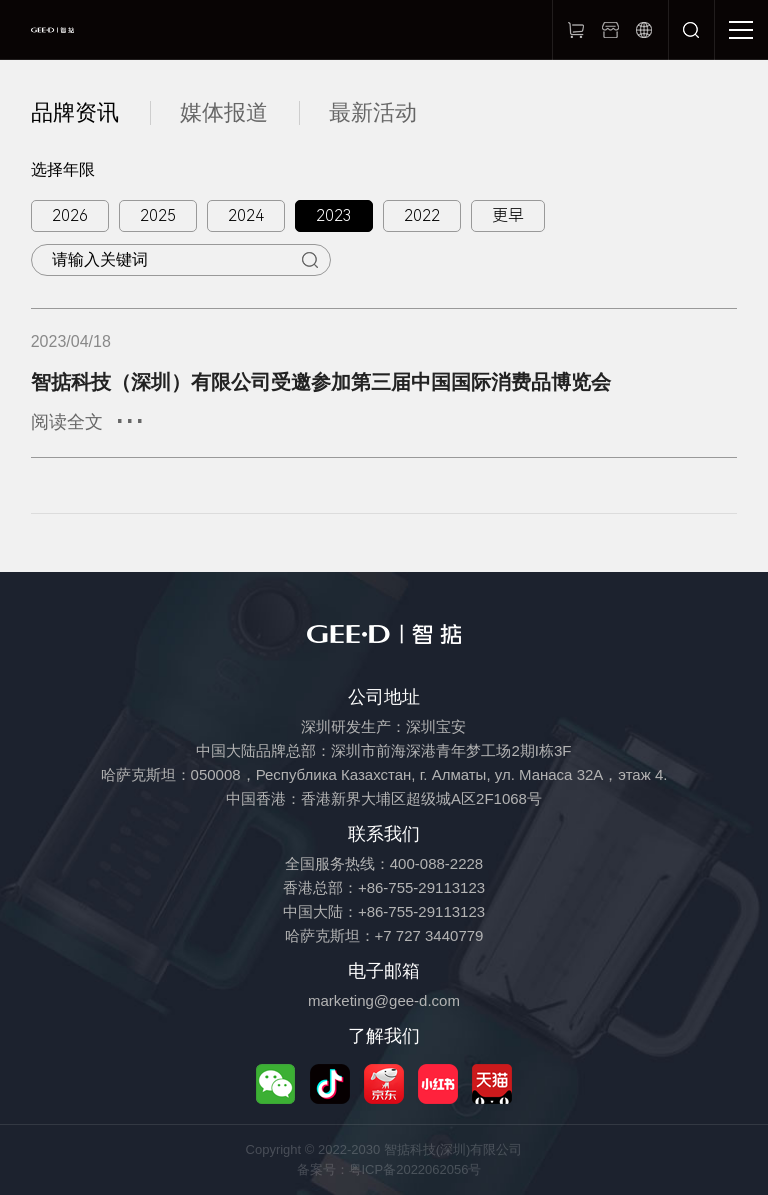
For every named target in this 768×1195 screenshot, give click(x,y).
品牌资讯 (75, 112)
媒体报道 (224, 112)
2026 (70, 215)
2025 (158, 215)
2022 (422, 215)
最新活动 (373, 112)
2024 (246, 215)
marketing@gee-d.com (384, 1000)
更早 (508, 215)
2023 (334, 215)
